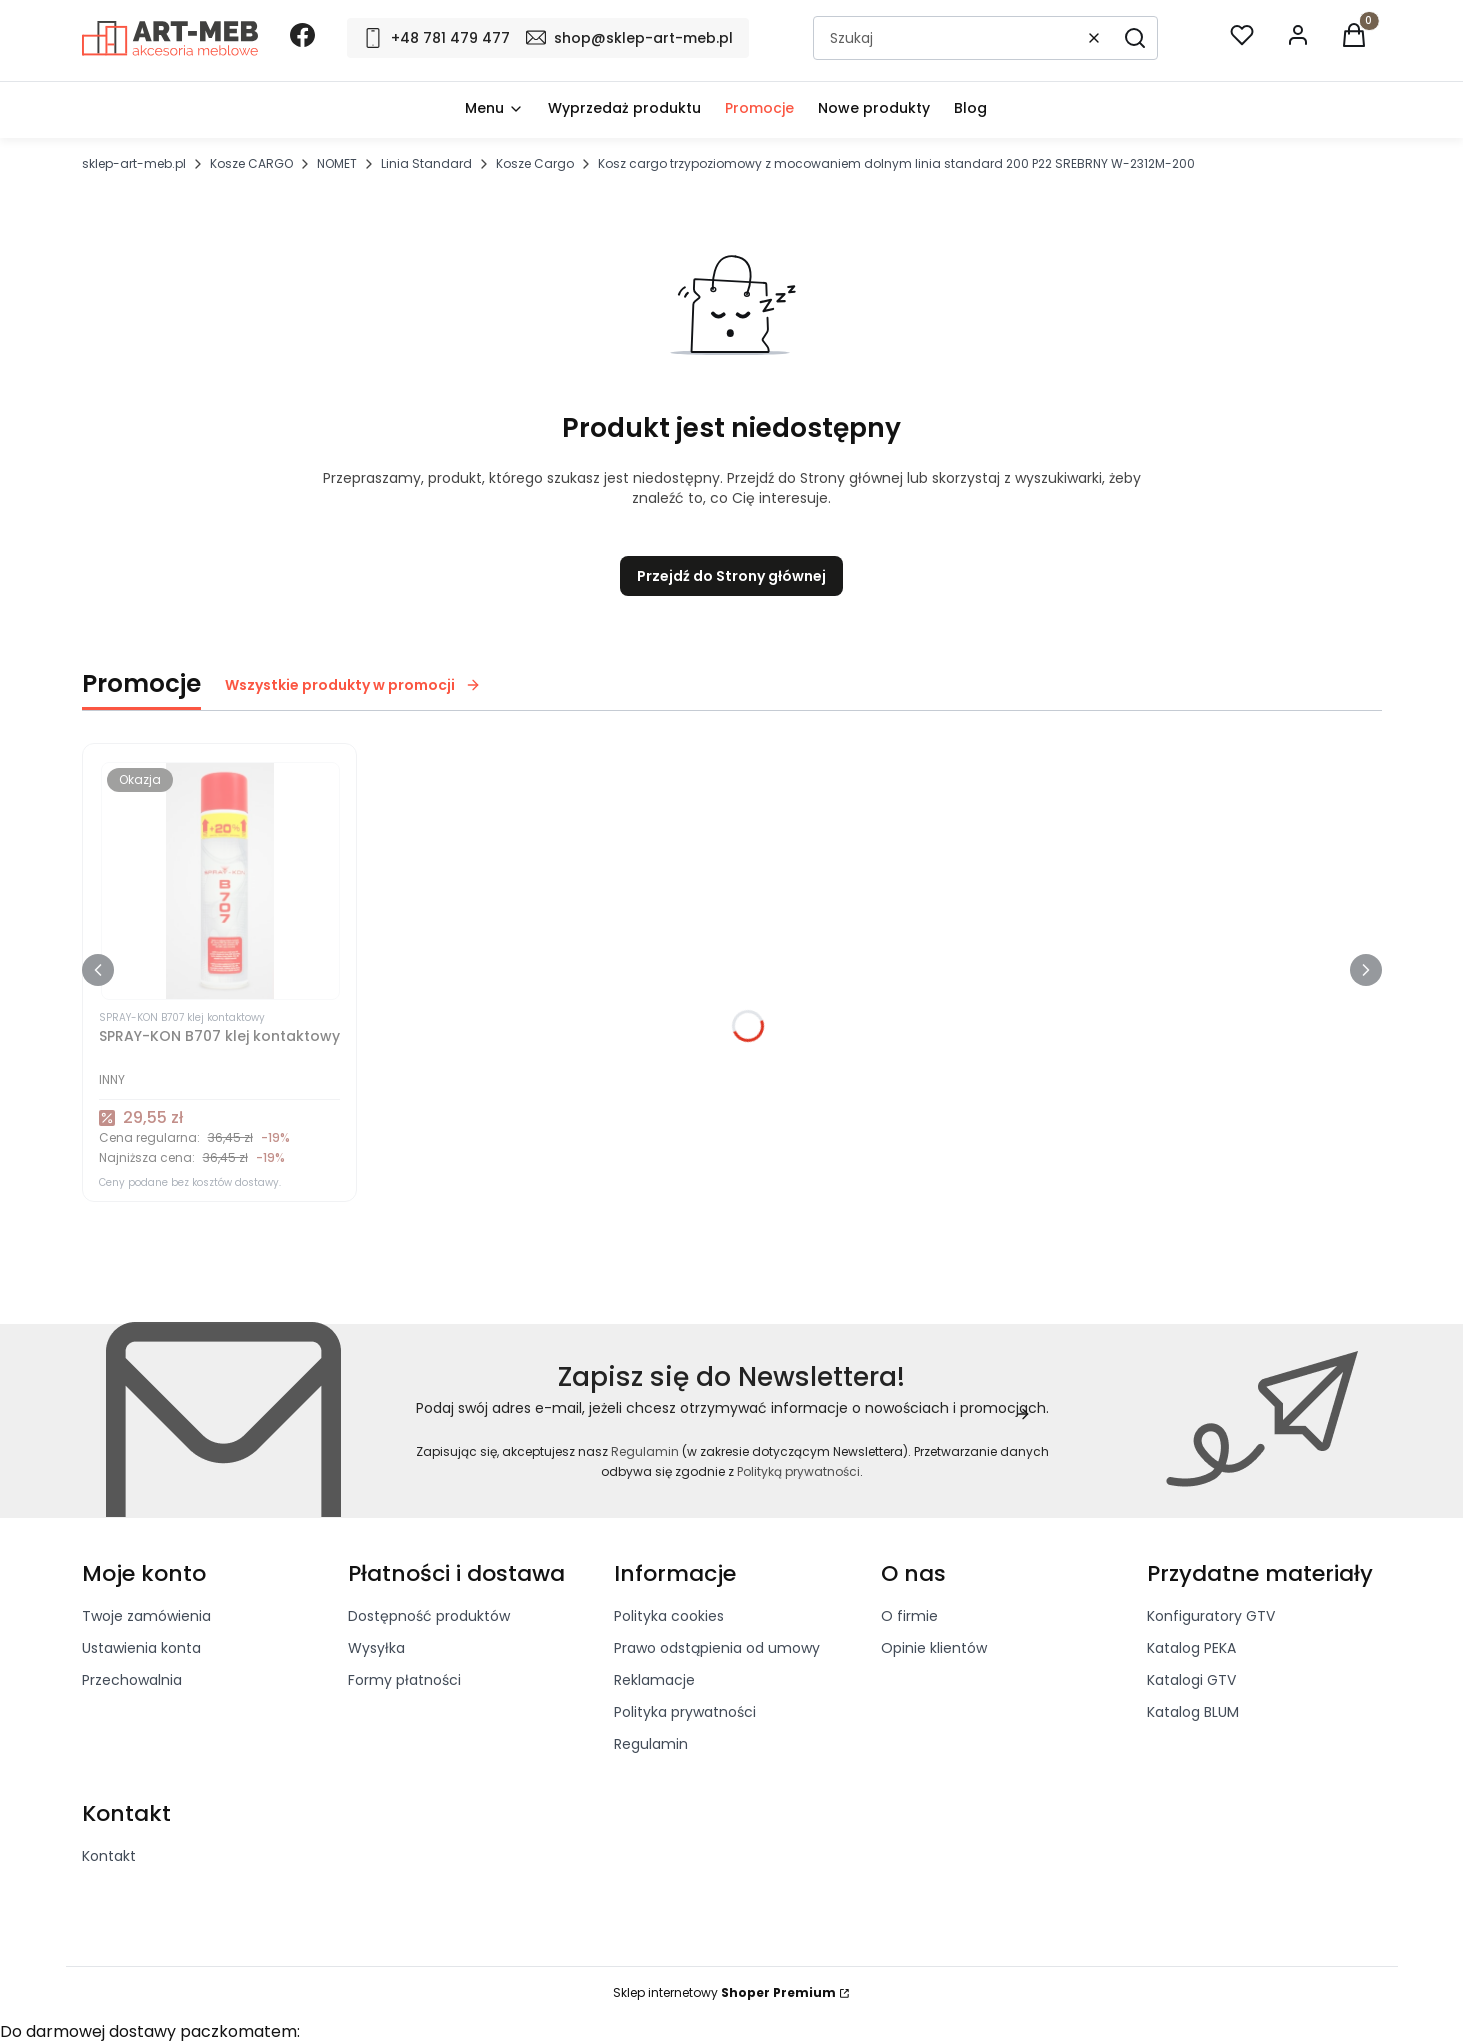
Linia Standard (426, 163)
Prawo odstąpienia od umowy (717, 1648)
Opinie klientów (934, 1648)
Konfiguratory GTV (1211, 1616)
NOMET (337, 163)
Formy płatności (404, 1680)
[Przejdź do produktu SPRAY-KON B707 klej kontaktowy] (219, 880)
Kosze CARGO (251, 163)
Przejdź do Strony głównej (731, 576)
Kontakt (109, 1856)
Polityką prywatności (798, 1471)
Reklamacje (654, 1680)
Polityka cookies (669, 1616)
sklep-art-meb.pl (134, 163)
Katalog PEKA (1191, 1648)
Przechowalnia (132, 1680)
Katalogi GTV (1191, 1680)
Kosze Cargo (535, 163)
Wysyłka (376, 1648)
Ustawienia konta (141, 1648)
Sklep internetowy (724, 1992)
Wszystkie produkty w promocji (353, 685)
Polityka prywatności (685, 1712)
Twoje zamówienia (146, 1616)
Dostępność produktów (429, 1616)
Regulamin (644, 1451)
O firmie (909, 1616)
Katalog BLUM (1193, 1712)
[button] (1135, 38)
